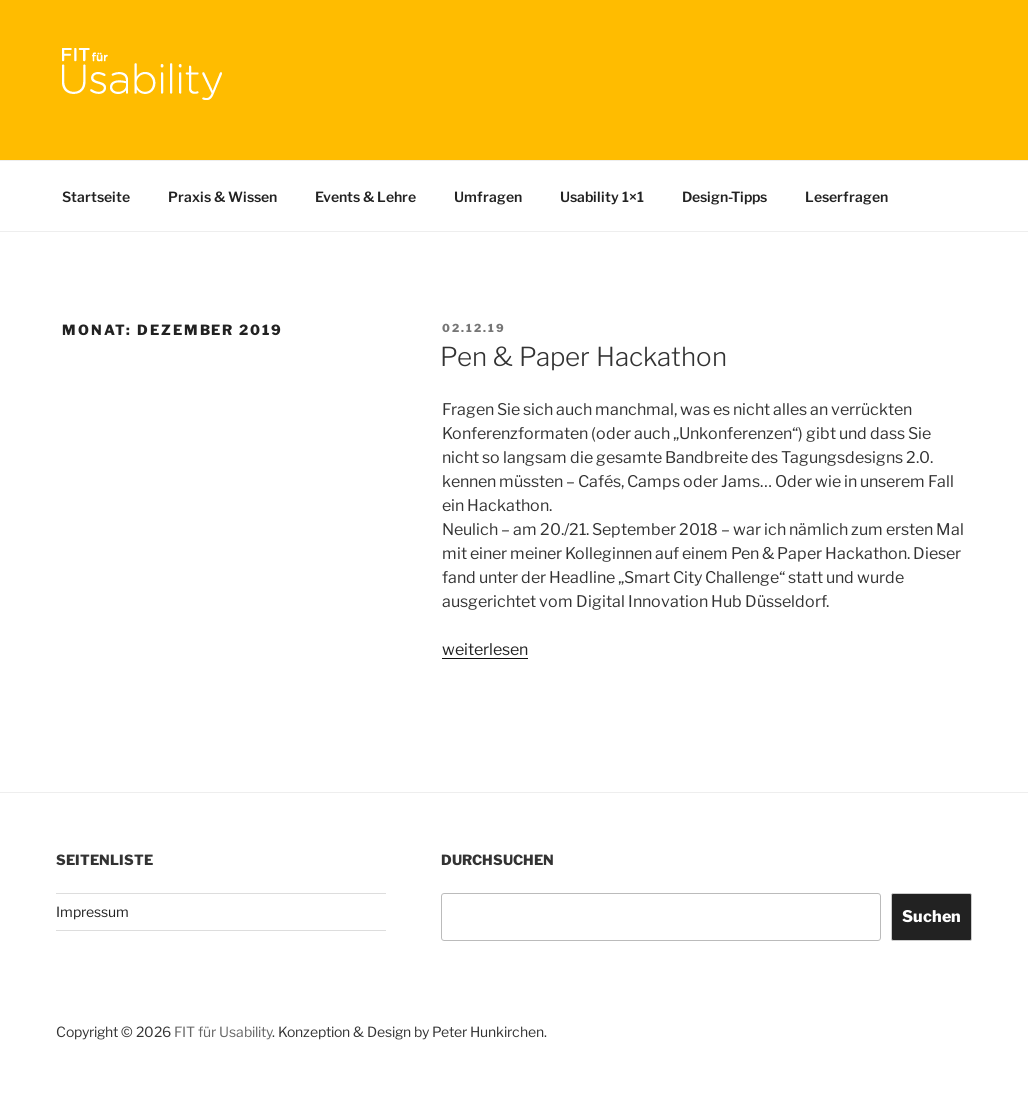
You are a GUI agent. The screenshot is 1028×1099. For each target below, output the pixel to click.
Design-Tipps (724, 196)
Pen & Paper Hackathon (583, 356)
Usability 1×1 (602, 196)
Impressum (92, 911)
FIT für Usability (223, 1031)
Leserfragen (846, 196)
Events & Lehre (365, 196)
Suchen (931, 916)
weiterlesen (485, 649)
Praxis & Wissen (222, 196)
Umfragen (488, 196)
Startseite (96, 196)
